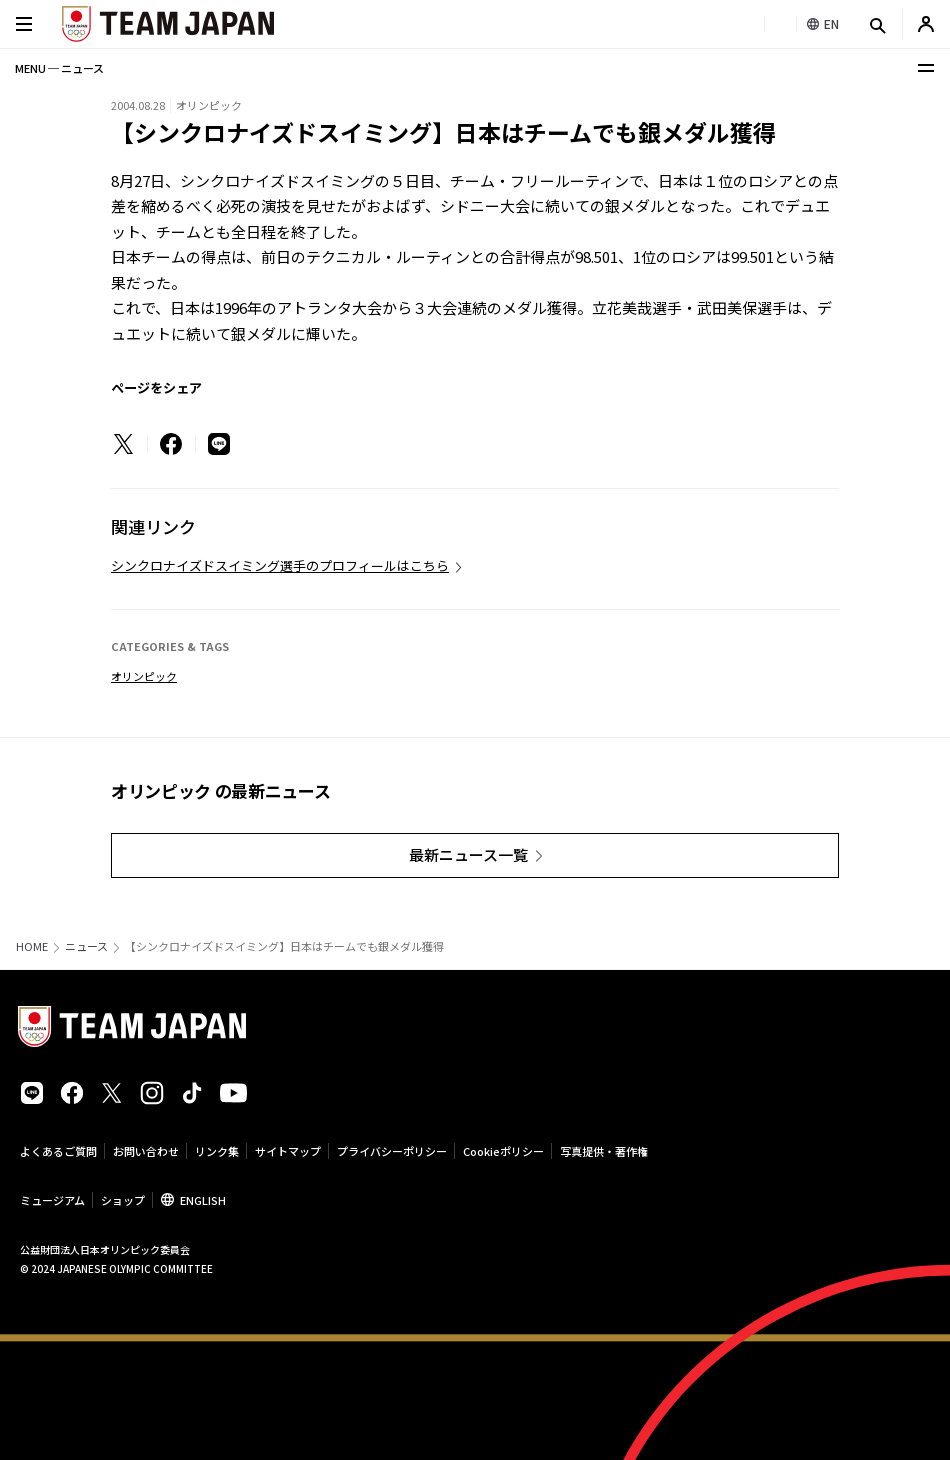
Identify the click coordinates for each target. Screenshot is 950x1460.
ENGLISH (203, 1200)
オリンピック (144, 676)
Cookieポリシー (503, 1151)
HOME (32, 946)
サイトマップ (288, 1151)
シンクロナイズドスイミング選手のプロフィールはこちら (280, 565)
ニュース (86, 946)
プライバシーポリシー (392, 1151)
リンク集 (217, 1151)
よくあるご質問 (58, 1151)
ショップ (123, 1200)
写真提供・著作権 (604, 1151)
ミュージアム (52, 1200)
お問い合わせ (146, 1151)
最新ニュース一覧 (468, 854)
